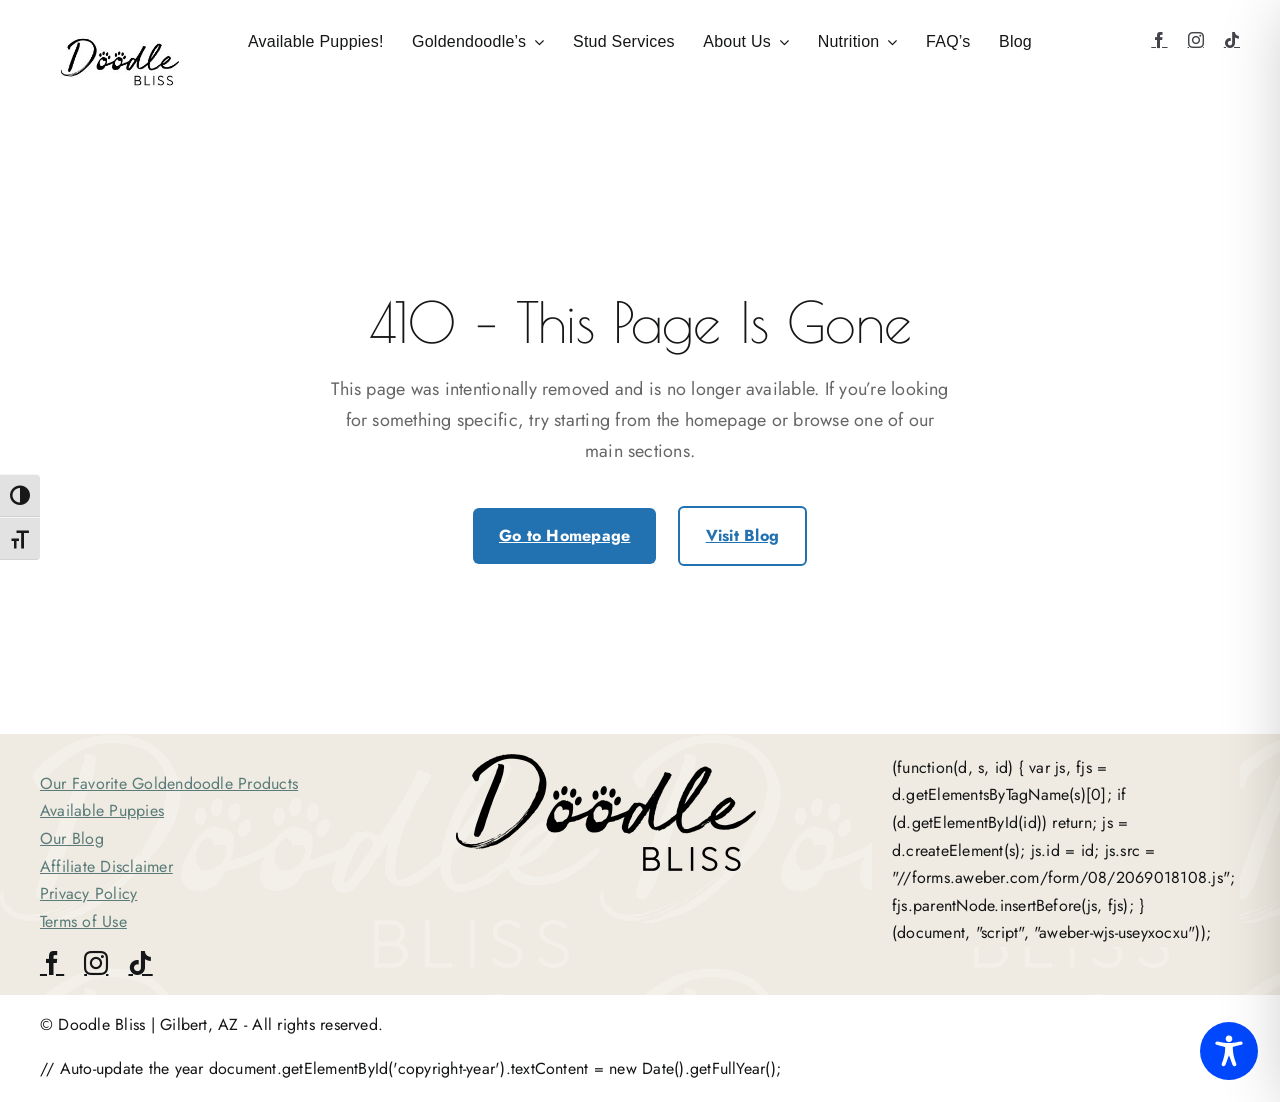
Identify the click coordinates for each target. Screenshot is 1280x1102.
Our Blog (72, 838)
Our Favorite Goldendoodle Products (169, 783)
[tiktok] (1232, 40)
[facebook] (1159, 40)
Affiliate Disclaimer (106, 866)
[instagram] (1196, 40)
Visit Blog (742, 535)
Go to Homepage (564, 535)
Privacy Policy (88, 893)
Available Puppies (102, 810)
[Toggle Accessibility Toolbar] (1229, 1051)
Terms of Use (83, 921)
